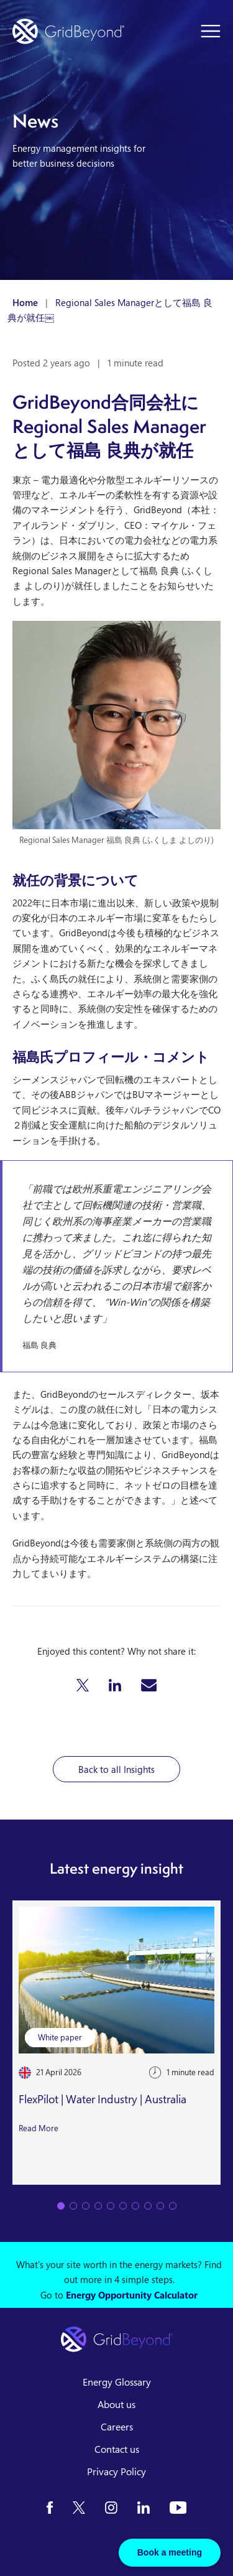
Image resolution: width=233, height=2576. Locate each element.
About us (116, 2404)
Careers (117, 2427)
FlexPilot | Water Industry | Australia (102, 2099)
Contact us (116, 2449)
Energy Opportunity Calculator (132, 2295)
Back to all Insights (116, 1769)
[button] (82, 1685)
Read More (38, 2128)
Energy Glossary (117, 2382)
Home (25, 302)
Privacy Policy (116, 2471)
